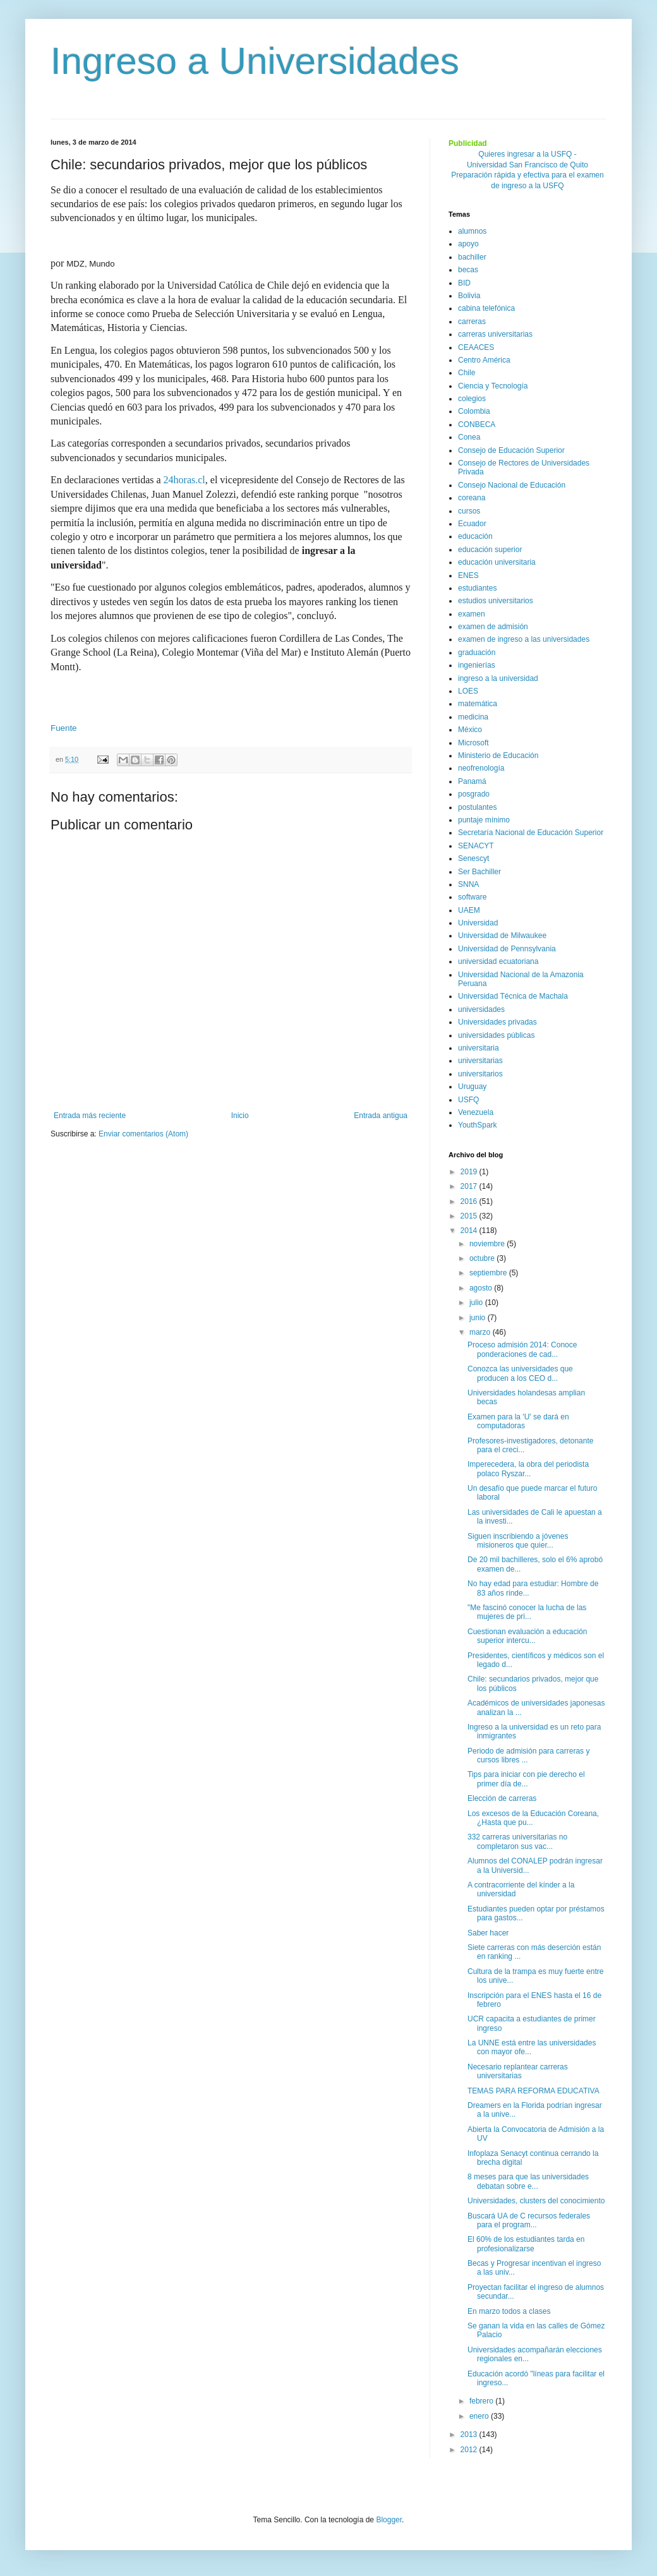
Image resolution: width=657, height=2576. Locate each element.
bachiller (472, 257)
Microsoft (473, 742)
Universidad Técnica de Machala (513, 996)
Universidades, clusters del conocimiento (536, 2200)
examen (471, 614)
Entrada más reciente (90, 1115)
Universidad (478, 922)
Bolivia (469, 295)
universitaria (478, 1048)
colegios (472, 398)
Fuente (64, 728)
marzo (481, 1332)
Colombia (474, 411)
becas (468, 269)
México (470, 729)
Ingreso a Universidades (255, 61)
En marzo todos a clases (508, 2311)
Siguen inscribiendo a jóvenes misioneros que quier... (517, 1541)
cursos (469, 511)
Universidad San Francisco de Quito (527, 164)
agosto (481, 1288)
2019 (470, 1171)
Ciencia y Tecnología (493, 386)
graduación (476, 652)
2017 (470, 1186)
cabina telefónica (486, 308)
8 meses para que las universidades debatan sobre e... (528, 2181)
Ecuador (472, 523)
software (472, 897)
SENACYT (476, 845)
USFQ (468, 1099)
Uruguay (472, 1086)
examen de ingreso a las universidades (523, 639)
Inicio (240, 1115)
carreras (472, 321)
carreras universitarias (495, 334)
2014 (470, 1230)
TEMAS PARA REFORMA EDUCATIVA (533, 2090)
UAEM (469, 910)
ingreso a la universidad (498, 678)
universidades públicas (496, 1035)
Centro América (484, 360)
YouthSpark (477, 1125)
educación (475, 536)
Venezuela (475, 1112)
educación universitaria (497, 562)
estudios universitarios (495, 600)
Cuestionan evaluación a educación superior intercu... (527, 1636)
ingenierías (476, 665)
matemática (477, 703)
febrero (482, 2401)
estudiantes (477, 588)
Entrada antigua (380, 1115)
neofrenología (481, 768)
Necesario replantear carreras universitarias (517, 2071)
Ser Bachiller (479, 871)
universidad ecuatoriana (498, 961)
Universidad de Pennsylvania (507, 948)
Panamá (472, 781)
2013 (470, 2434)
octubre (483, 1258)
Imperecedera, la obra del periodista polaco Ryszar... (528, 1469)
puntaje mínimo (484, 820)
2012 (470, 2449)
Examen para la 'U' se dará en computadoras (518, 1421)
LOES (468, 691)
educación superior (490, 549)
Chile (466, 372)
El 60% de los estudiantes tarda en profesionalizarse (525, 2244)
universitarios (480, 1073)
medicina (473, 717)
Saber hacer (488, 1933)
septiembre (489, 1272)
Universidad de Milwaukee (502, 935)
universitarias (480, 1060)
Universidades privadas (497, 1022)
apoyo (468, 243)
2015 (470, 1216)
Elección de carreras (501, 1798)
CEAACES (476, 347)
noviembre (488, 1243)
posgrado (474, 794)
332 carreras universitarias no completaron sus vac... (517, 1841)
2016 (470, 1201)
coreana (471, 497)
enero (480, 2416)
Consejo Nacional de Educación (511, 485)
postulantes (477, 807)
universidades (481, 1009)
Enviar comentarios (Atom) (143, 1133)
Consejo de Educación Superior (511, 450)
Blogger (389, 2519)
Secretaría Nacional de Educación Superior (530, 832)
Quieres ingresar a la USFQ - (527, 154)
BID (464, 283)
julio (477, 1302)
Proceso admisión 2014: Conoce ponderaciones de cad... (522, 1349)
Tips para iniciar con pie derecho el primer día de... (526, 1779)
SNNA (468, 884)
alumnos (472, 231)
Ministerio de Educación (498, 755)
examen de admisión (493, 626)
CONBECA (476, 424)
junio (478, 1317)
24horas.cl (184, 479)
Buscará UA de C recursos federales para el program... (528, 2220)
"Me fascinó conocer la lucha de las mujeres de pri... (526, 1612)
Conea (469, 437)
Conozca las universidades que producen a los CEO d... (520, 1373)
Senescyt (473, 858)
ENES (468, 575)
